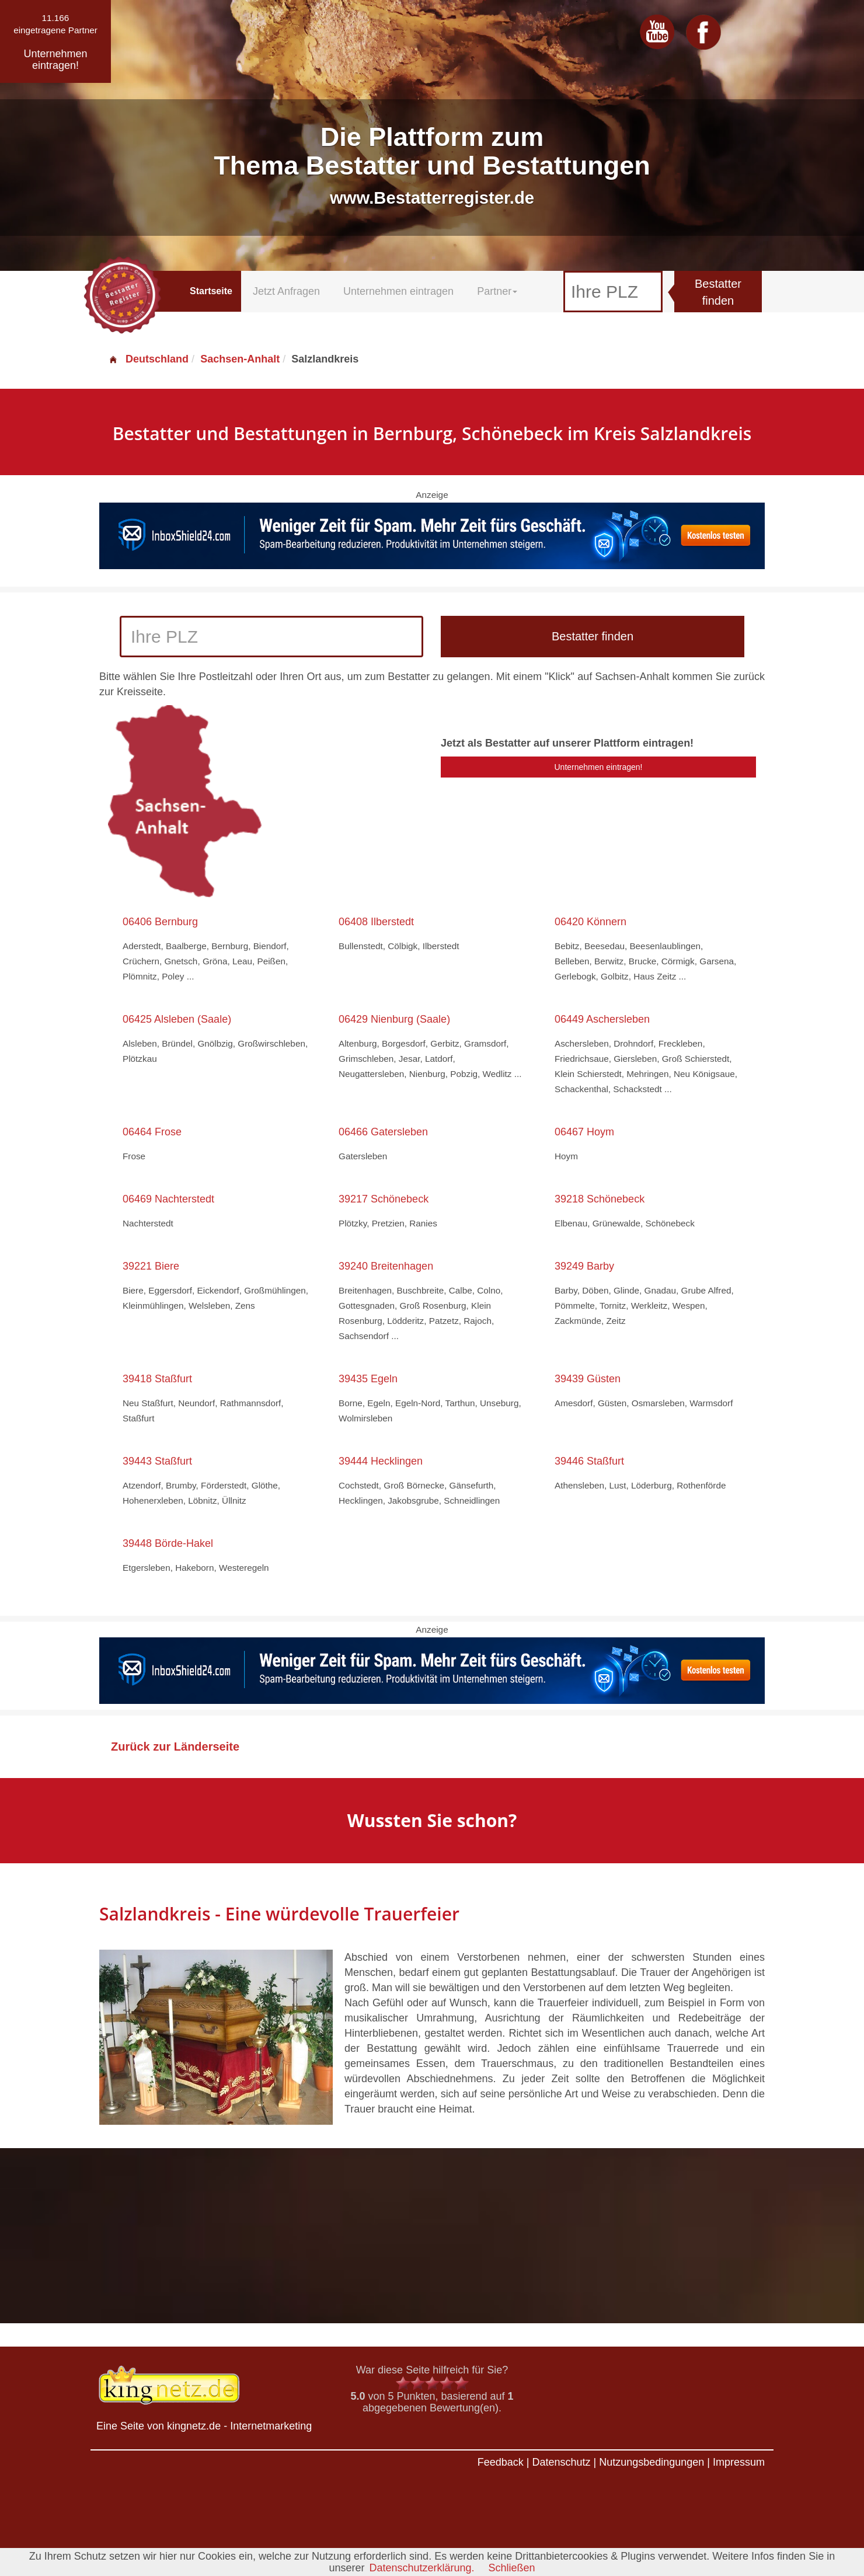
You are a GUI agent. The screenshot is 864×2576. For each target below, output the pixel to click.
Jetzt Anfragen (286, 291)
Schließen (512, 2568)
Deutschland (148, 359)
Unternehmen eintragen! (599, 767)
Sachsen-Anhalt (240, 359)
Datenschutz (561, 2462)
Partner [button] (497, 291)
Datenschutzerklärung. (421, 2568)
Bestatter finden (718, 292)
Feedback (501, 2462)
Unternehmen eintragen (398, 291)
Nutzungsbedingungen (651, 2462)
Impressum (739, 2462)
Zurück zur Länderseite (175, 1746)
